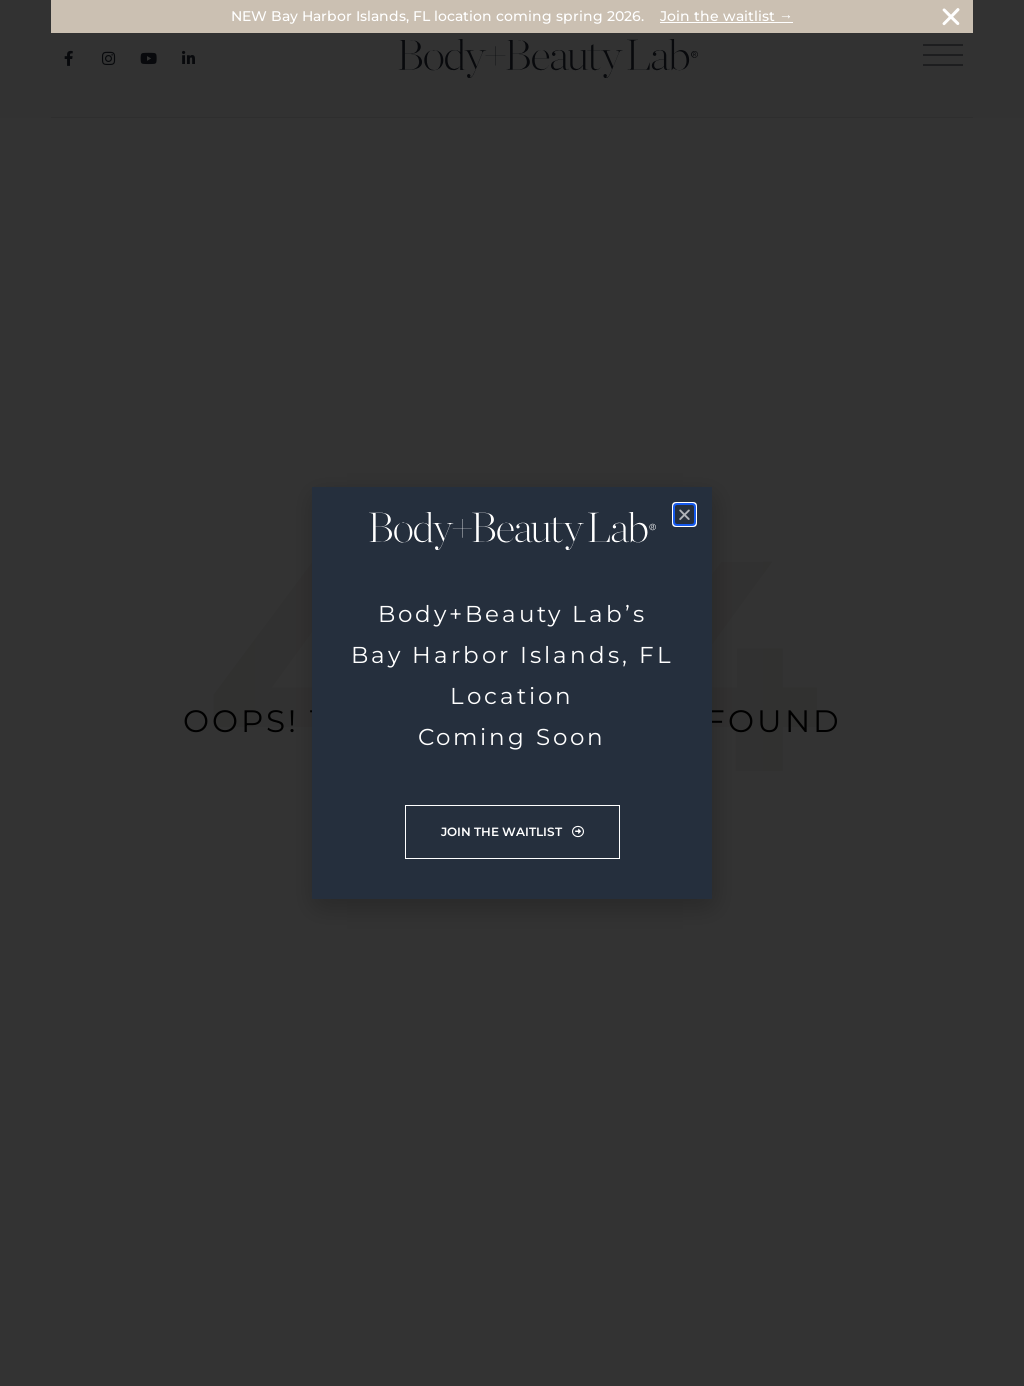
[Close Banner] (951, 17)
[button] (684, 514)
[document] (512, 693)
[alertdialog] (512, 16)
